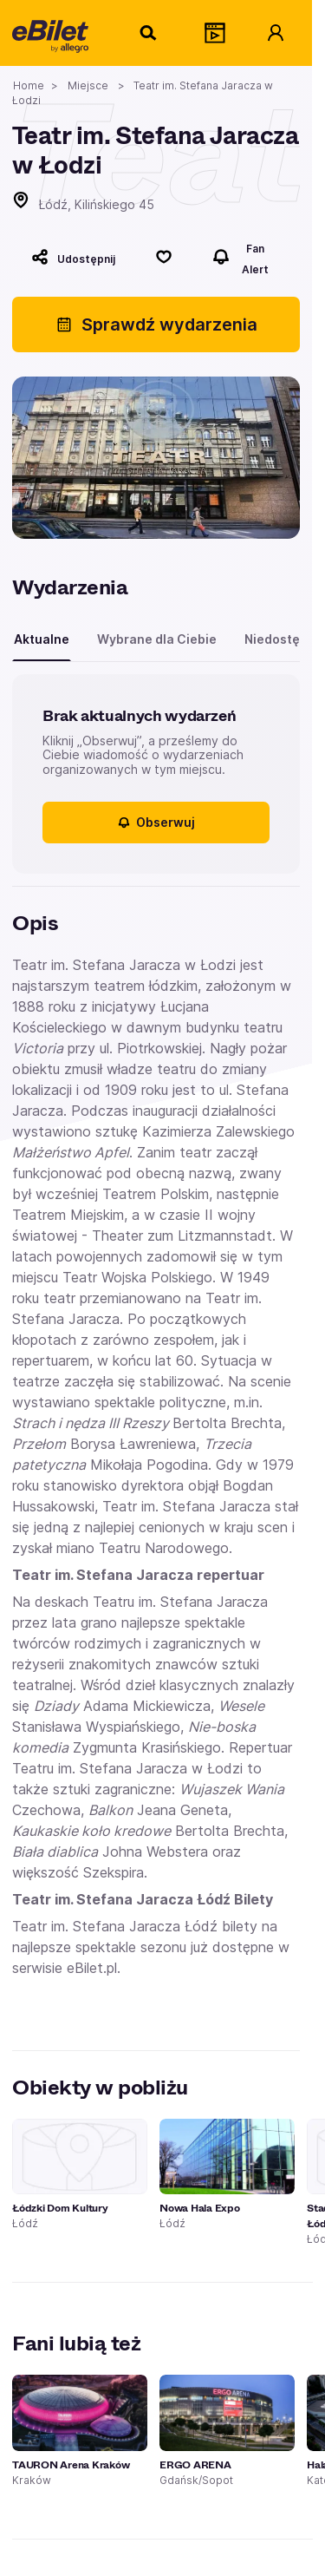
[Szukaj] (149, 33)
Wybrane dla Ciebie (157, 639)
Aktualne (41, 639)
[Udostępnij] (73, 257)
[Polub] (164, 257)
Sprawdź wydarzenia (156, 324)
